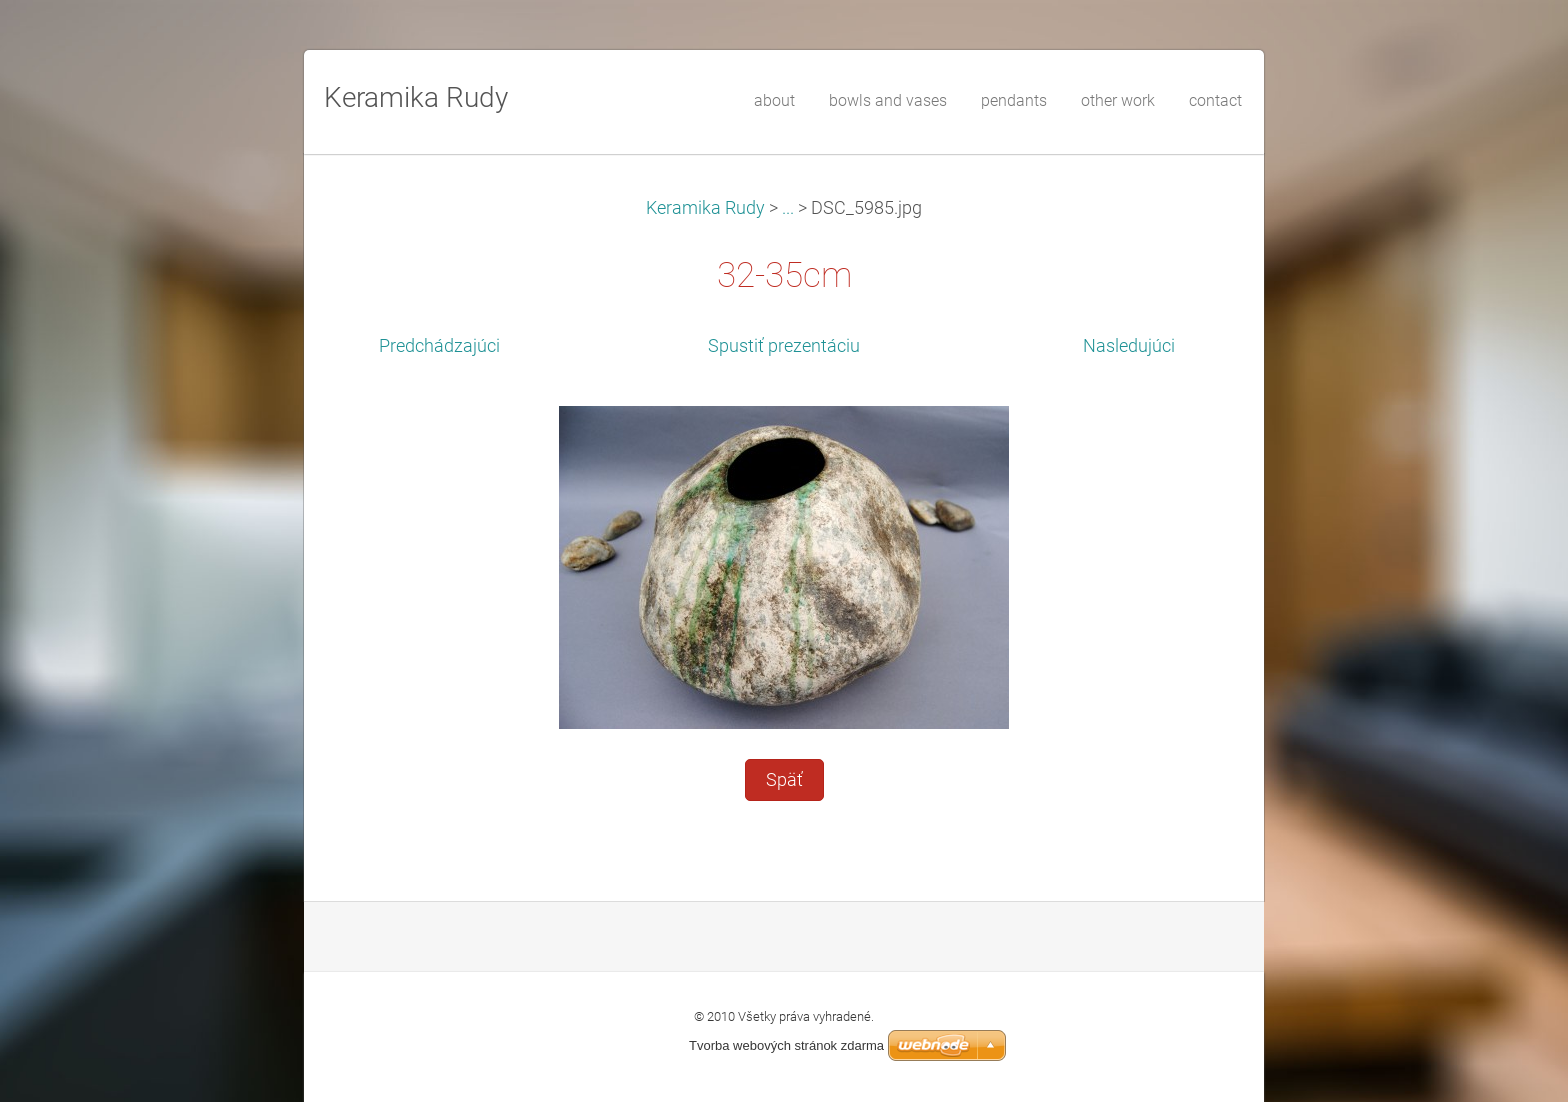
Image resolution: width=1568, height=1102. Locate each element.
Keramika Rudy (705, 208)
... (788, 208)
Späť (784, 780)
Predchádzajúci (439, 346)
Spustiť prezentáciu (784, 346)
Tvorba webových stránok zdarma (786, 1045)
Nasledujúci (1129, 346)
